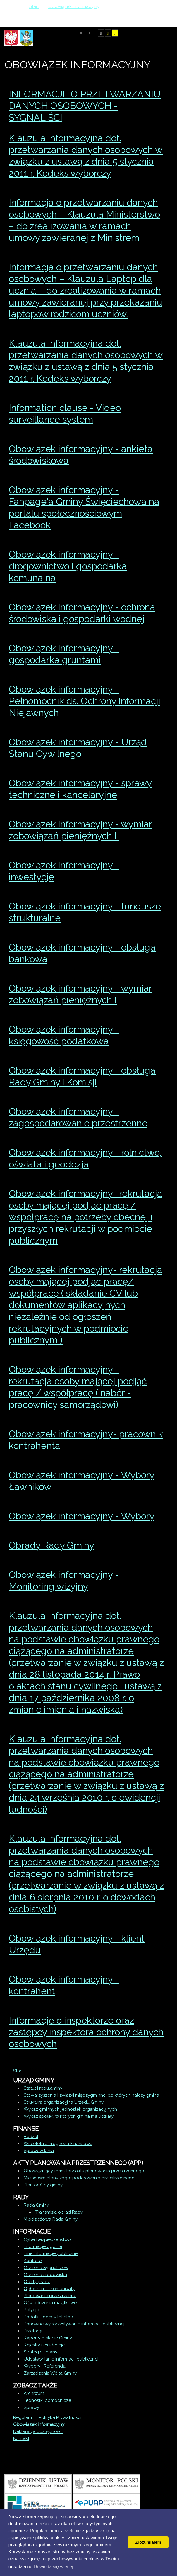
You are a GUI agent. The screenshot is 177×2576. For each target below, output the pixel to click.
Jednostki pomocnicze (47, 2400)
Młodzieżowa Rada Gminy (51, 2219)
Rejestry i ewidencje (44, 2345)
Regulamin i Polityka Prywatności (47, 2417)
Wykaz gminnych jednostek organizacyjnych (70, 2109)
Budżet (31, 2136)
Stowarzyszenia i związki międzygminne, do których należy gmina (91, 2095)
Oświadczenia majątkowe (50, 2302)
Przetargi (33, 2331)
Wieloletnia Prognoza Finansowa (58, 2143)
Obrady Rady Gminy (51, 1545)
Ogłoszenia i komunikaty (49, 2288)
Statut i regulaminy (43, 2088)
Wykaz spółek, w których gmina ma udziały (69, 2116)
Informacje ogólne (43, 2246)
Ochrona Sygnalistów (46, 2267)
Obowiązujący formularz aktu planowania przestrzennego (84, 2170)
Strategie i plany (40, 2352)
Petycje (31, 2309)
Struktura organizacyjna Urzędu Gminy (64, 2102)
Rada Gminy (36, 2205)
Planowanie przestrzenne (50, 2295)
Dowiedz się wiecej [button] (53, 2566)
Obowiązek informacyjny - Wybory (81, 1516)
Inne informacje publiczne (51, 2253)
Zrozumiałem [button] (148, 2542)
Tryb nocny (90, 33)
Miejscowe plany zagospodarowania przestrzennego (79, 2177)
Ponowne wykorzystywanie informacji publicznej (74, 2323)
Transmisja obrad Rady (59, 2212)
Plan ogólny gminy (43, 2185)
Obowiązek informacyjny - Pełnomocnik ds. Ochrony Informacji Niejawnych (84, 701)
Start (18, 2070)
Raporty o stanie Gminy (48, 2338)
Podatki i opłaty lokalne (48, 2316)
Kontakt (21, 2438)
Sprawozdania (39, 2150)
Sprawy (31, 2407)
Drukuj (155, 128)
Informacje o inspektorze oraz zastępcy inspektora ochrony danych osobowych (86, 2032)
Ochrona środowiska (45, 2274)
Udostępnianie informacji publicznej (61, 2359)
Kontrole (33, 2260)
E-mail (162, 128)
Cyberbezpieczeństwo (47, 2239)
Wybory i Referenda (45, 2366)
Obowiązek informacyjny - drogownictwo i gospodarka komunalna (68, 566)
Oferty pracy (37, 2281)
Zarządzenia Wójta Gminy (50, 2373)
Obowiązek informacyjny (38, 2424)
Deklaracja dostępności (38, 2431)
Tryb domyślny (81, 33)
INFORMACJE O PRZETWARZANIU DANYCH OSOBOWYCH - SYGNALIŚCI (85, 106)
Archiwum (34, 2393)
